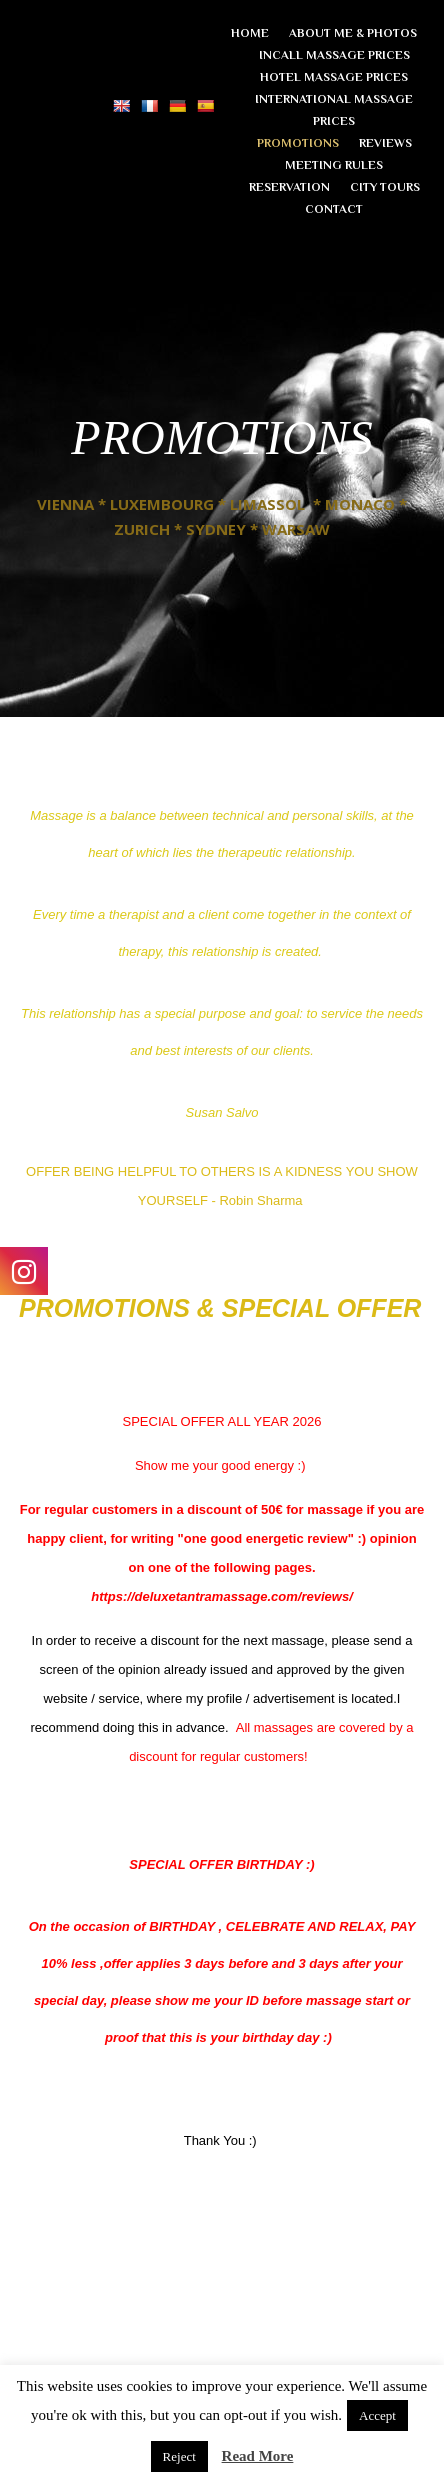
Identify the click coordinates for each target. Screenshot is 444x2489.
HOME (250, 33)
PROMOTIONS (298, 143)
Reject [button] (179, 2456)
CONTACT (334, 209)
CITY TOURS (385, 187)
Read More (258, 2456)
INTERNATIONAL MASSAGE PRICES (334, 110)
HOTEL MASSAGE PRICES (334, 77)
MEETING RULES (334, 165)
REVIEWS (385, 143)
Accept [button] (377, 2415)
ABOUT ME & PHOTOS (353, 33)
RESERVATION (289, 187)
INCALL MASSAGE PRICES (334, 55)
